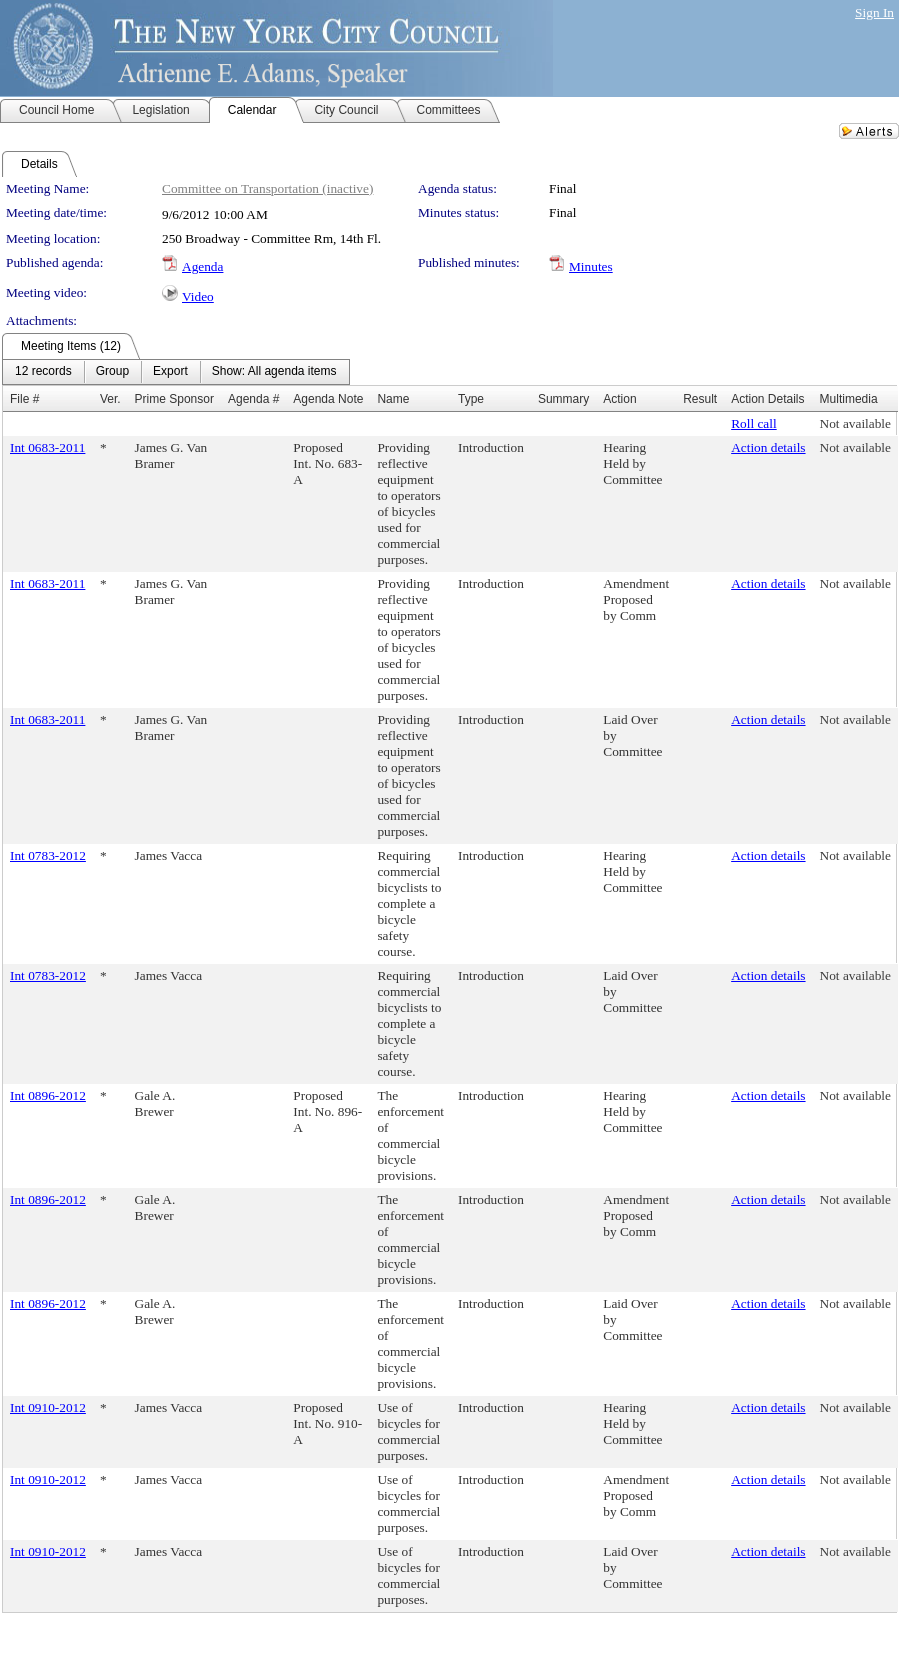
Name (393, 399)
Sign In (874, 12)
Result (700, 399)
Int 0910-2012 (48, 1407)
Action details (768, 447)
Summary (563, 399)
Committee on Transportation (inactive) (267, 188)
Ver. (110, 399)
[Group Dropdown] (112, 372)
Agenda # (253, 399)
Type (471, 399)
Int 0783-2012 (48, 855)
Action (619, 399)
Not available (855, 423)
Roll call (754, 423)
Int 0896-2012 (48, 1095)
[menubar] (176, 372)
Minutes (591, 266)
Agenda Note (328, 399)
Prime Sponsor (174, 399)
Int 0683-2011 (47, 447)
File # (24, 399)
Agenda (202, 266)
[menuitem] (43, 372)
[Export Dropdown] (170, 372)
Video (198, 296)
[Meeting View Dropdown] (274, 372)
